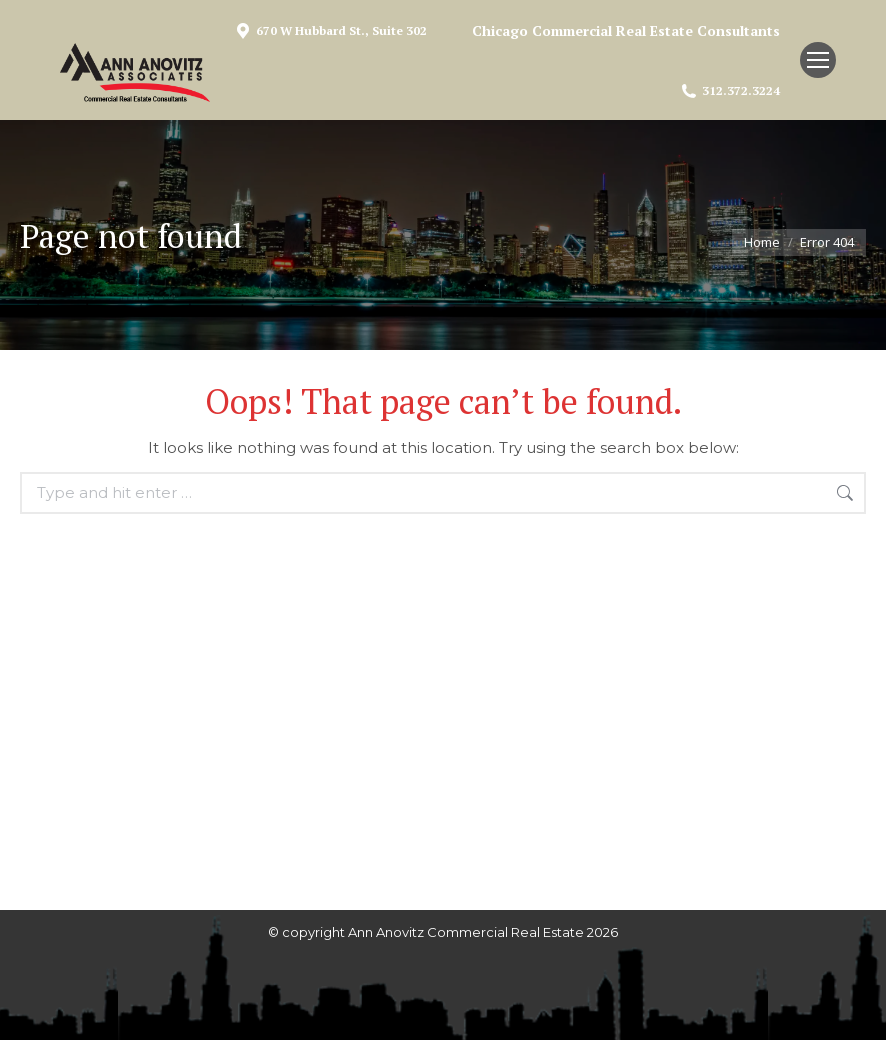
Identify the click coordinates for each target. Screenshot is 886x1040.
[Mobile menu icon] (818, 60)
